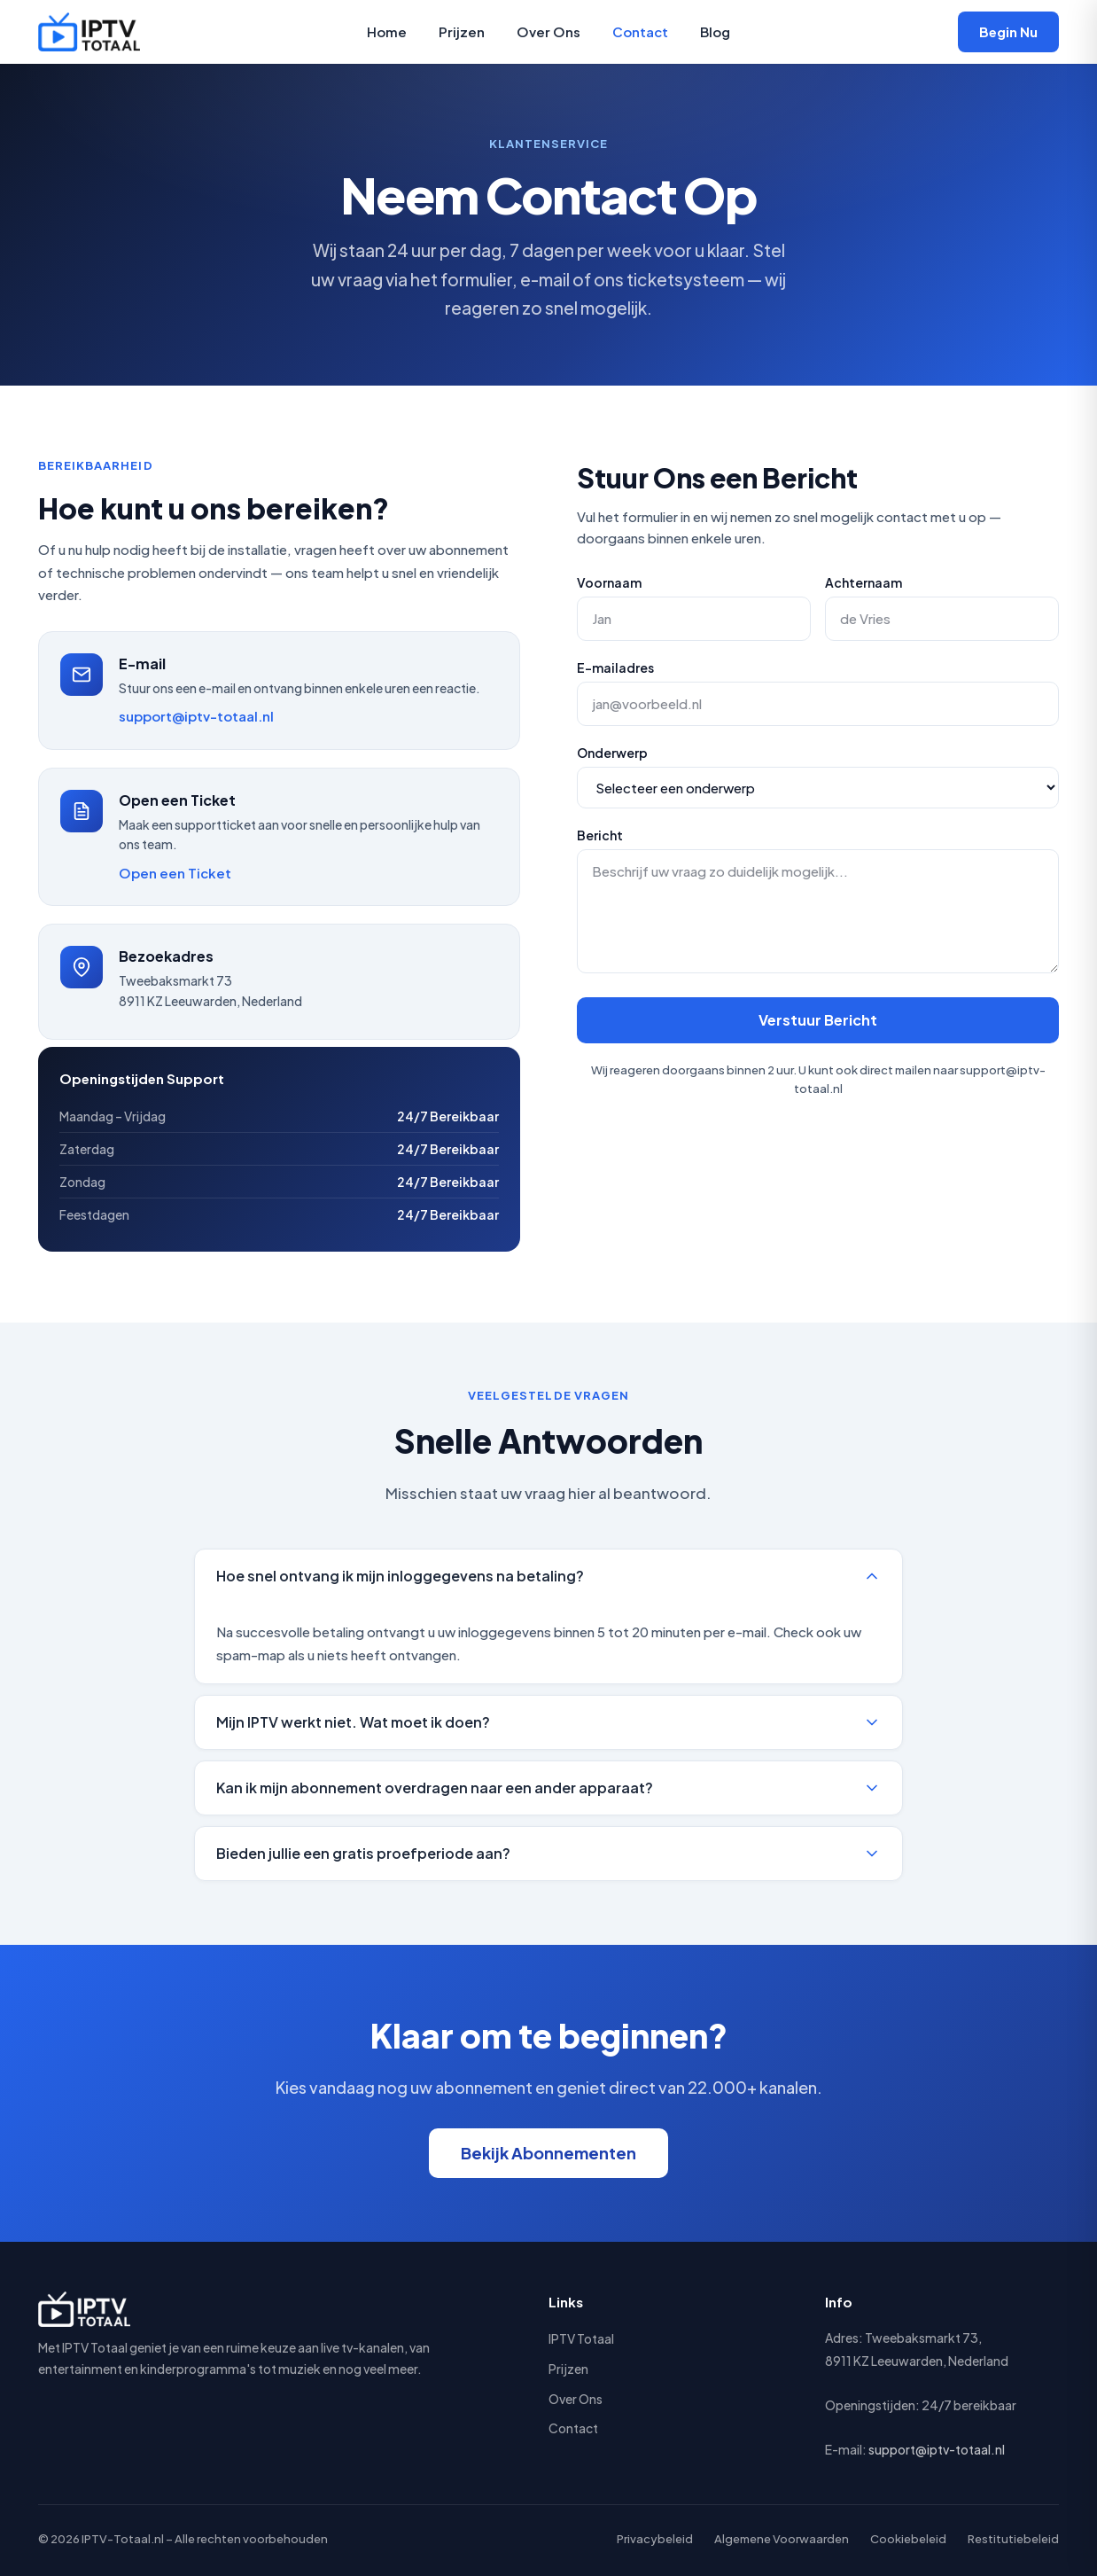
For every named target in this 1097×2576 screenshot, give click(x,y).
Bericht (600, 835)
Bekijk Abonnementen (548, 2153)
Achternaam (863, 582)
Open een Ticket (175, 872)
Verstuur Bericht (818, 1020)
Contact (640, 31)
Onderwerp (612, 753)
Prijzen (462, 31)
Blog (715, 31)
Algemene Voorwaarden (781, 2539)
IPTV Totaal (581, 2338)
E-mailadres (615, 667)
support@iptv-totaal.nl (196, 715)
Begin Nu (1008, 31)
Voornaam (609, 582)
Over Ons (548, 31)
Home (387, 31)
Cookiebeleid (908, 2539)
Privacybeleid (655, 2539)
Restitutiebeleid (1013, 2539)
